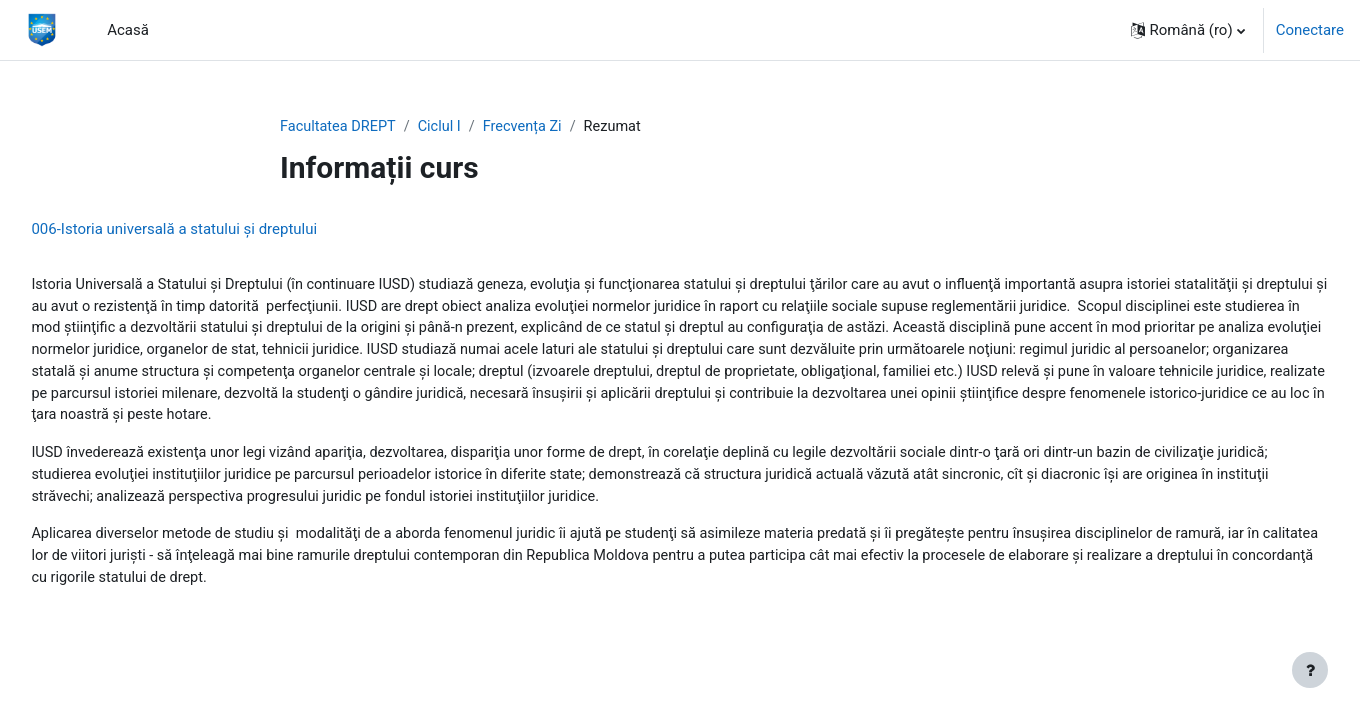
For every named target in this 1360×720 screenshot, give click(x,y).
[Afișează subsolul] (1310, 670)
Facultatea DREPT (340, 127)
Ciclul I (444, 127)
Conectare (1310, 30)
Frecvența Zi (530, 127)
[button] (1188, 30)
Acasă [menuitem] (128, 30)
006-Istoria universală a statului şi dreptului (219, 230)
